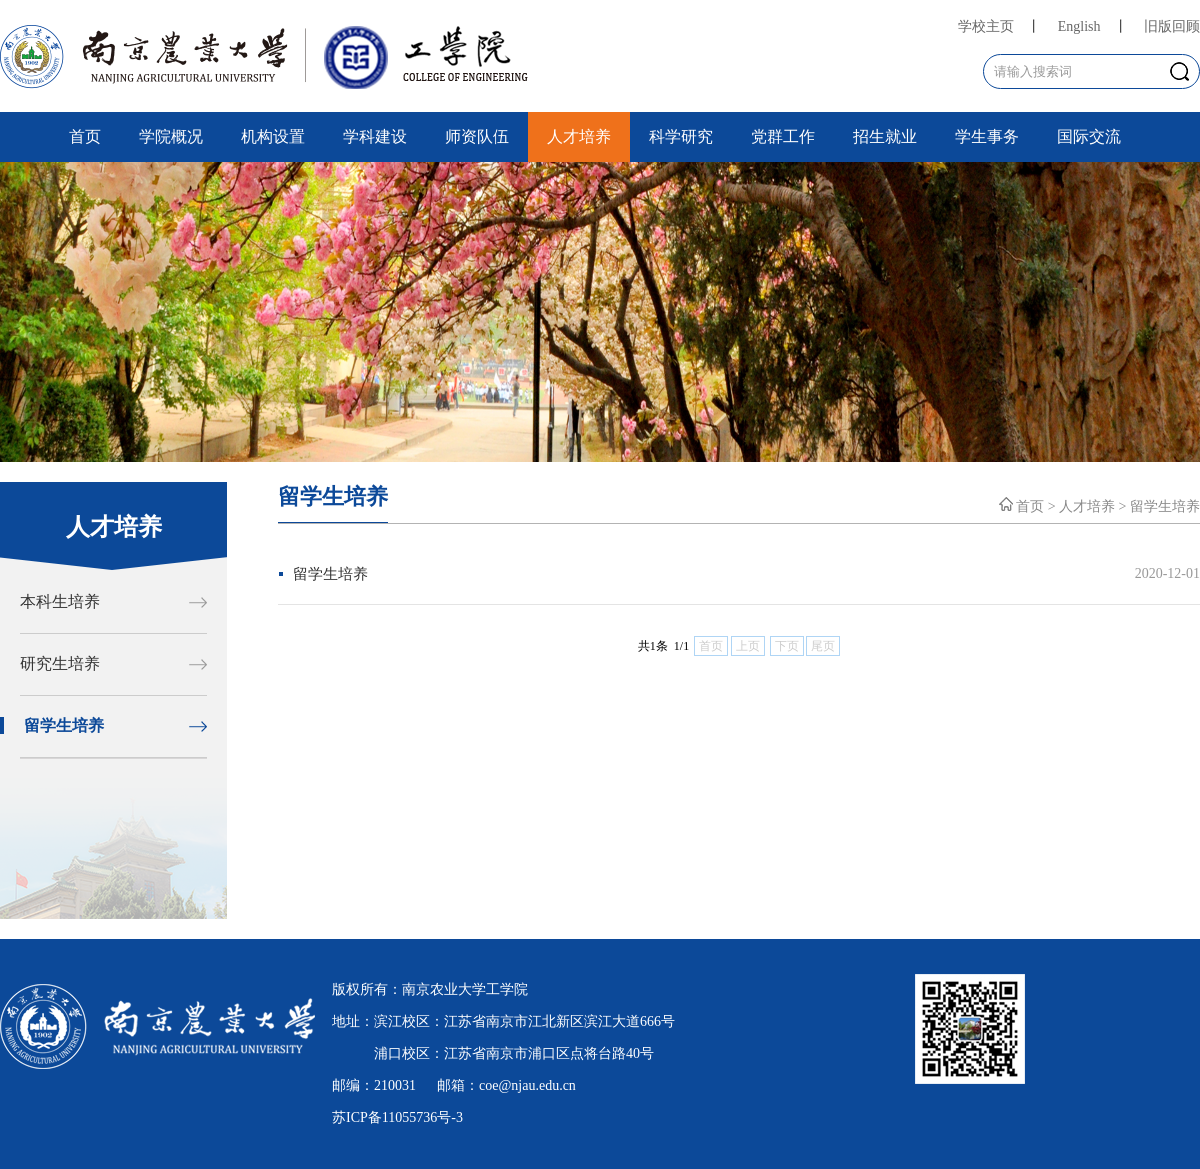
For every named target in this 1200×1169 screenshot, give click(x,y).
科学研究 (681, 136)
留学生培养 (64, 725)
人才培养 (579, 136)
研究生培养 (60, 663)
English (1079, 26)
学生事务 (987, 136)
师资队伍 (477, 136)
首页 (85, 136)
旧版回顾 (1172, 26)
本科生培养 (60, 601)
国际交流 (1089, 136)
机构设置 (273, 136)
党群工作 (783, 136)
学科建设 (375, 136)
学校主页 (986, 26)
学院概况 (171, 136)
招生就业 (885, 136)
